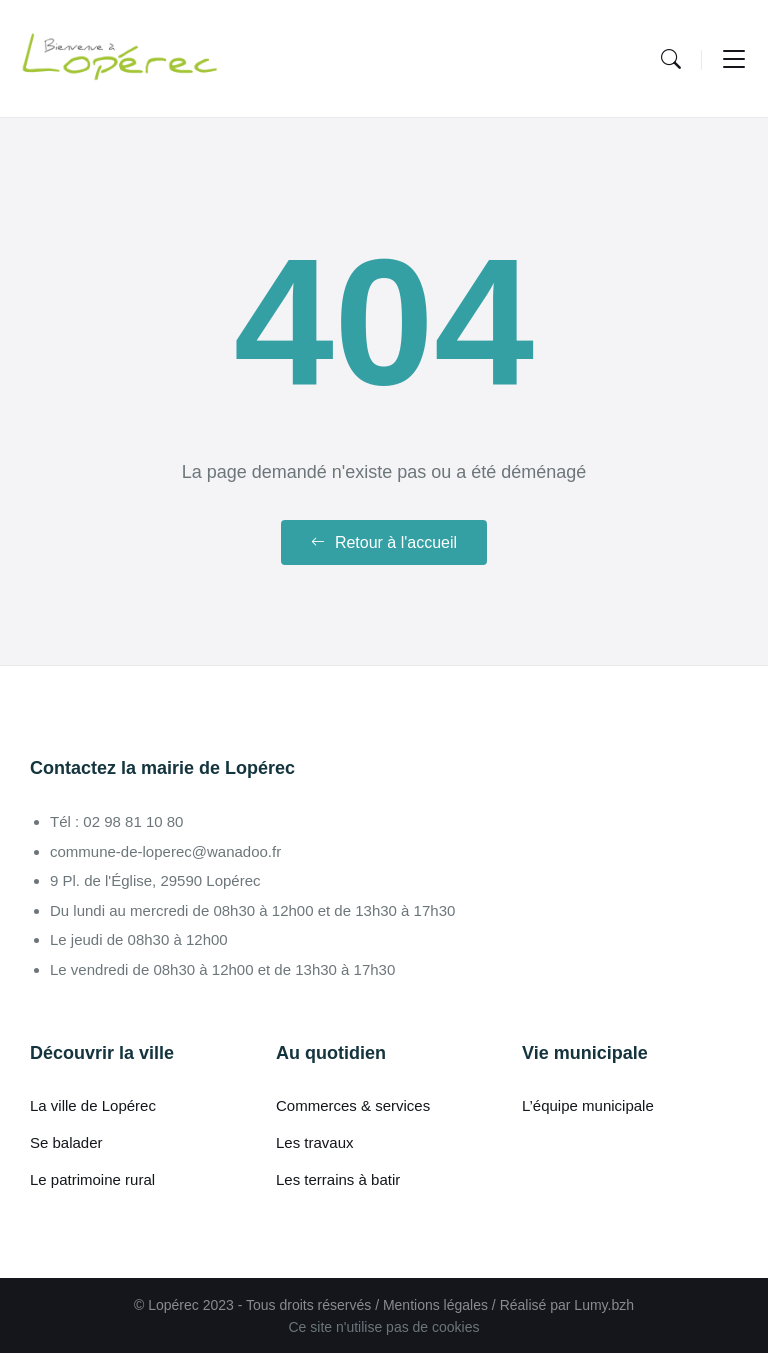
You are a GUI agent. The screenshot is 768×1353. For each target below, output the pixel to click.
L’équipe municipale (588, 1105)
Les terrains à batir (338, 1179)
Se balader (66, 1142)
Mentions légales (435, 1305)
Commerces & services (353, 1105)
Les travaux (315, 1142)
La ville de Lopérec (93, 1105)
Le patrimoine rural (92, 1179)
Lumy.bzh (604, 1305)
